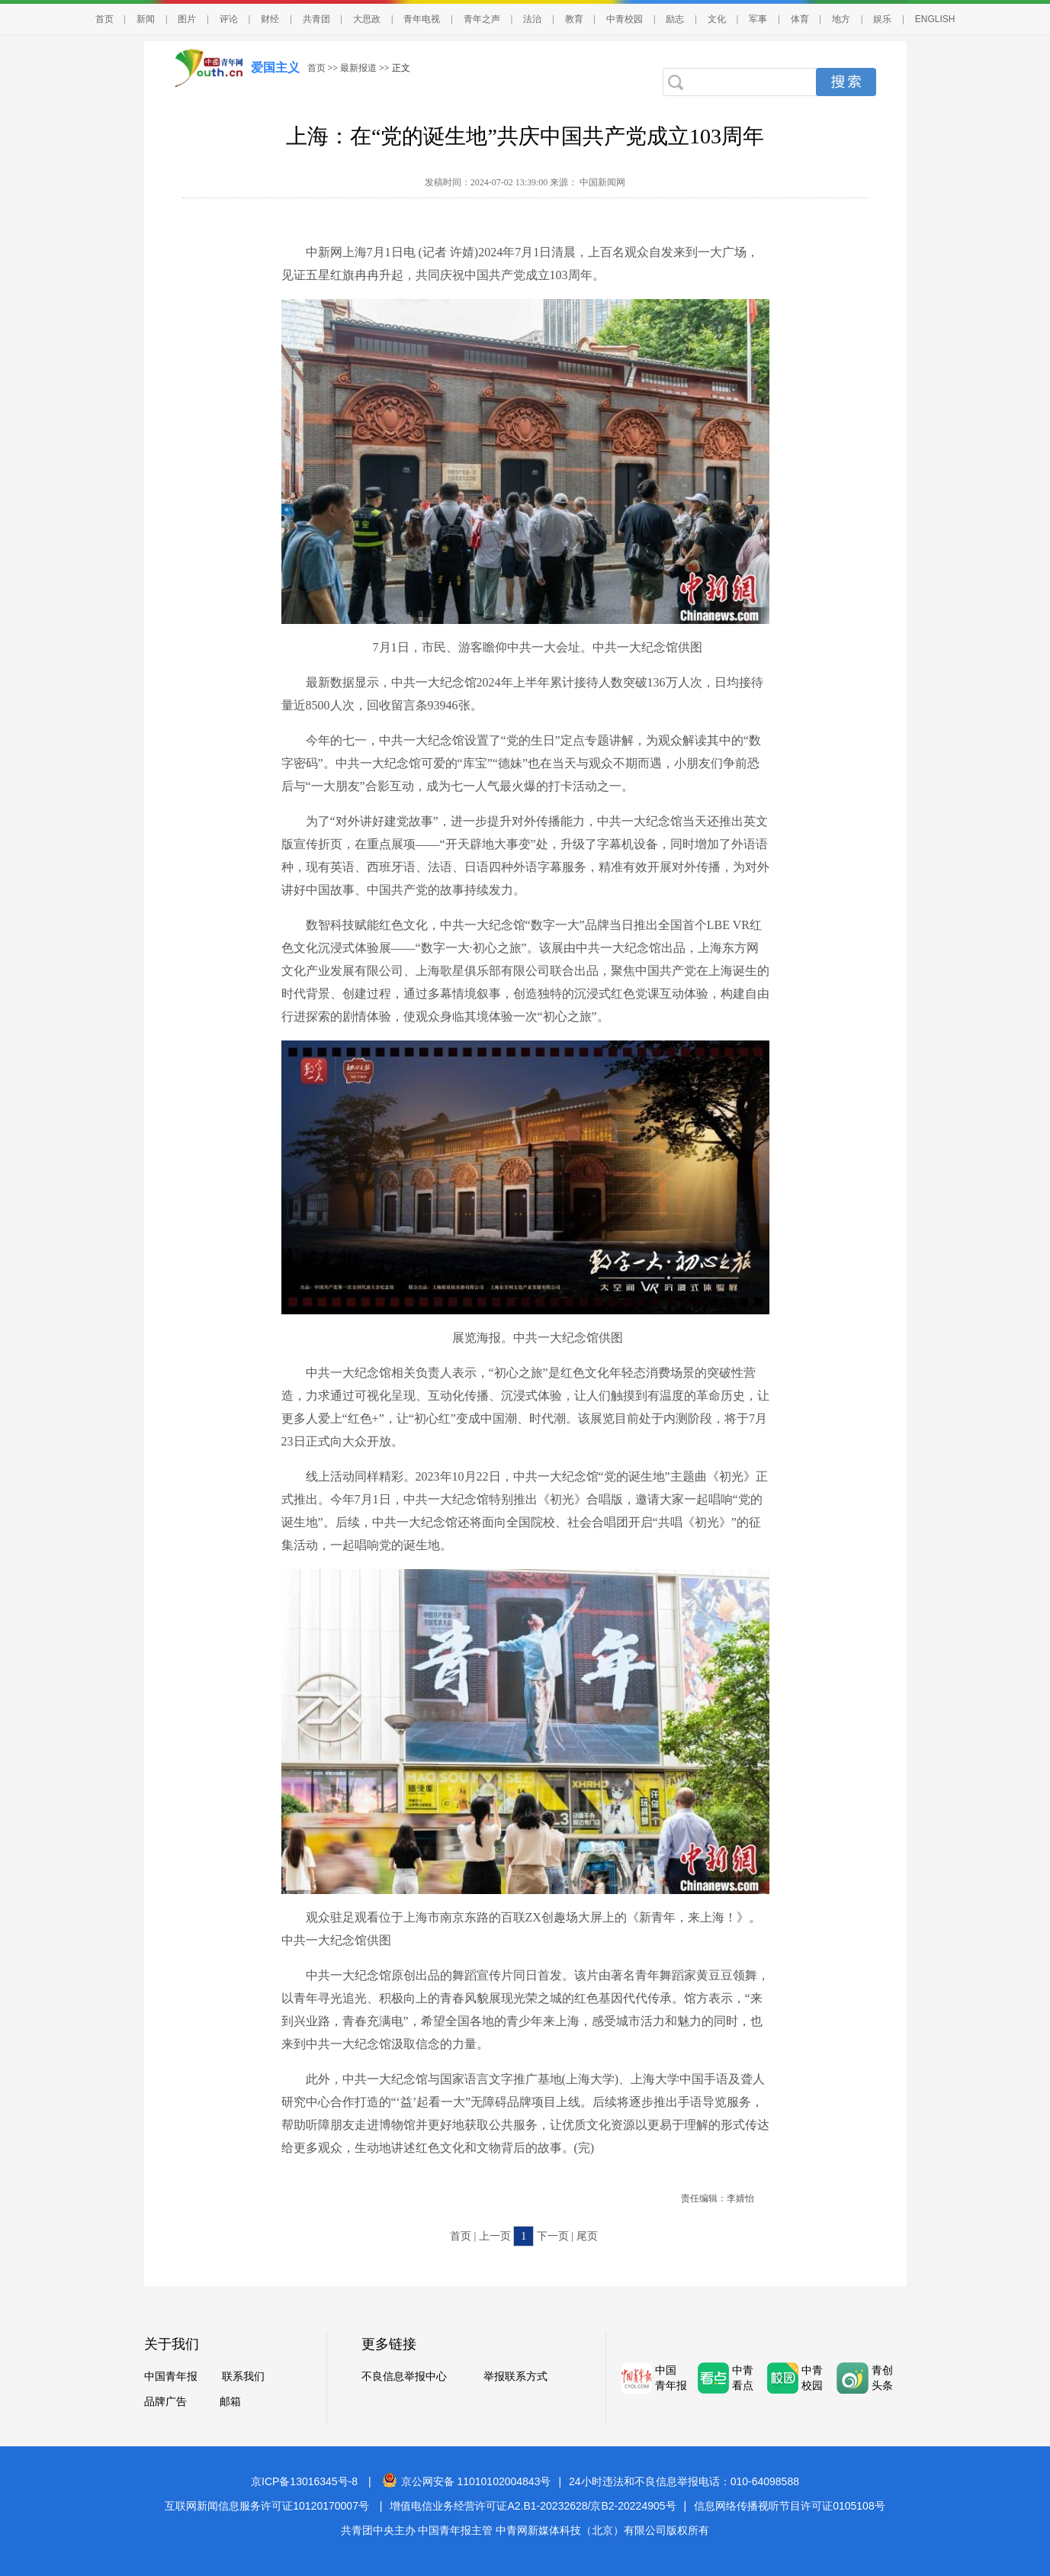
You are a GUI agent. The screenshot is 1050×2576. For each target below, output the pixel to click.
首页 (104, 19)
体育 (800, 19)
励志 (675, 19)
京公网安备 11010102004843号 (466, 2481)
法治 (532, 19)
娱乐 (882, 19)
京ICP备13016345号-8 (304, 2481)
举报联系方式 (515, 2376)
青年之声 (482, 19)
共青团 (316, 19)
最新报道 (358, 68)
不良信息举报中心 (404, 2376)
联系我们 (243, 2376)
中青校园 (624, 19)
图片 (187, 19)
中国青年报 (170, 2376)
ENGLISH (935, 19)
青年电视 (421, 19)
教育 (574, 19)
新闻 (145, 19)
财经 (270, 19)
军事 (758, 19)
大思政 (367, 19)
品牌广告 (165, 2401)
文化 (717, 19)
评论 (229, 19)
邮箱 (230, 2401)
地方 (841, 19)
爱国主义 (275, 67)
